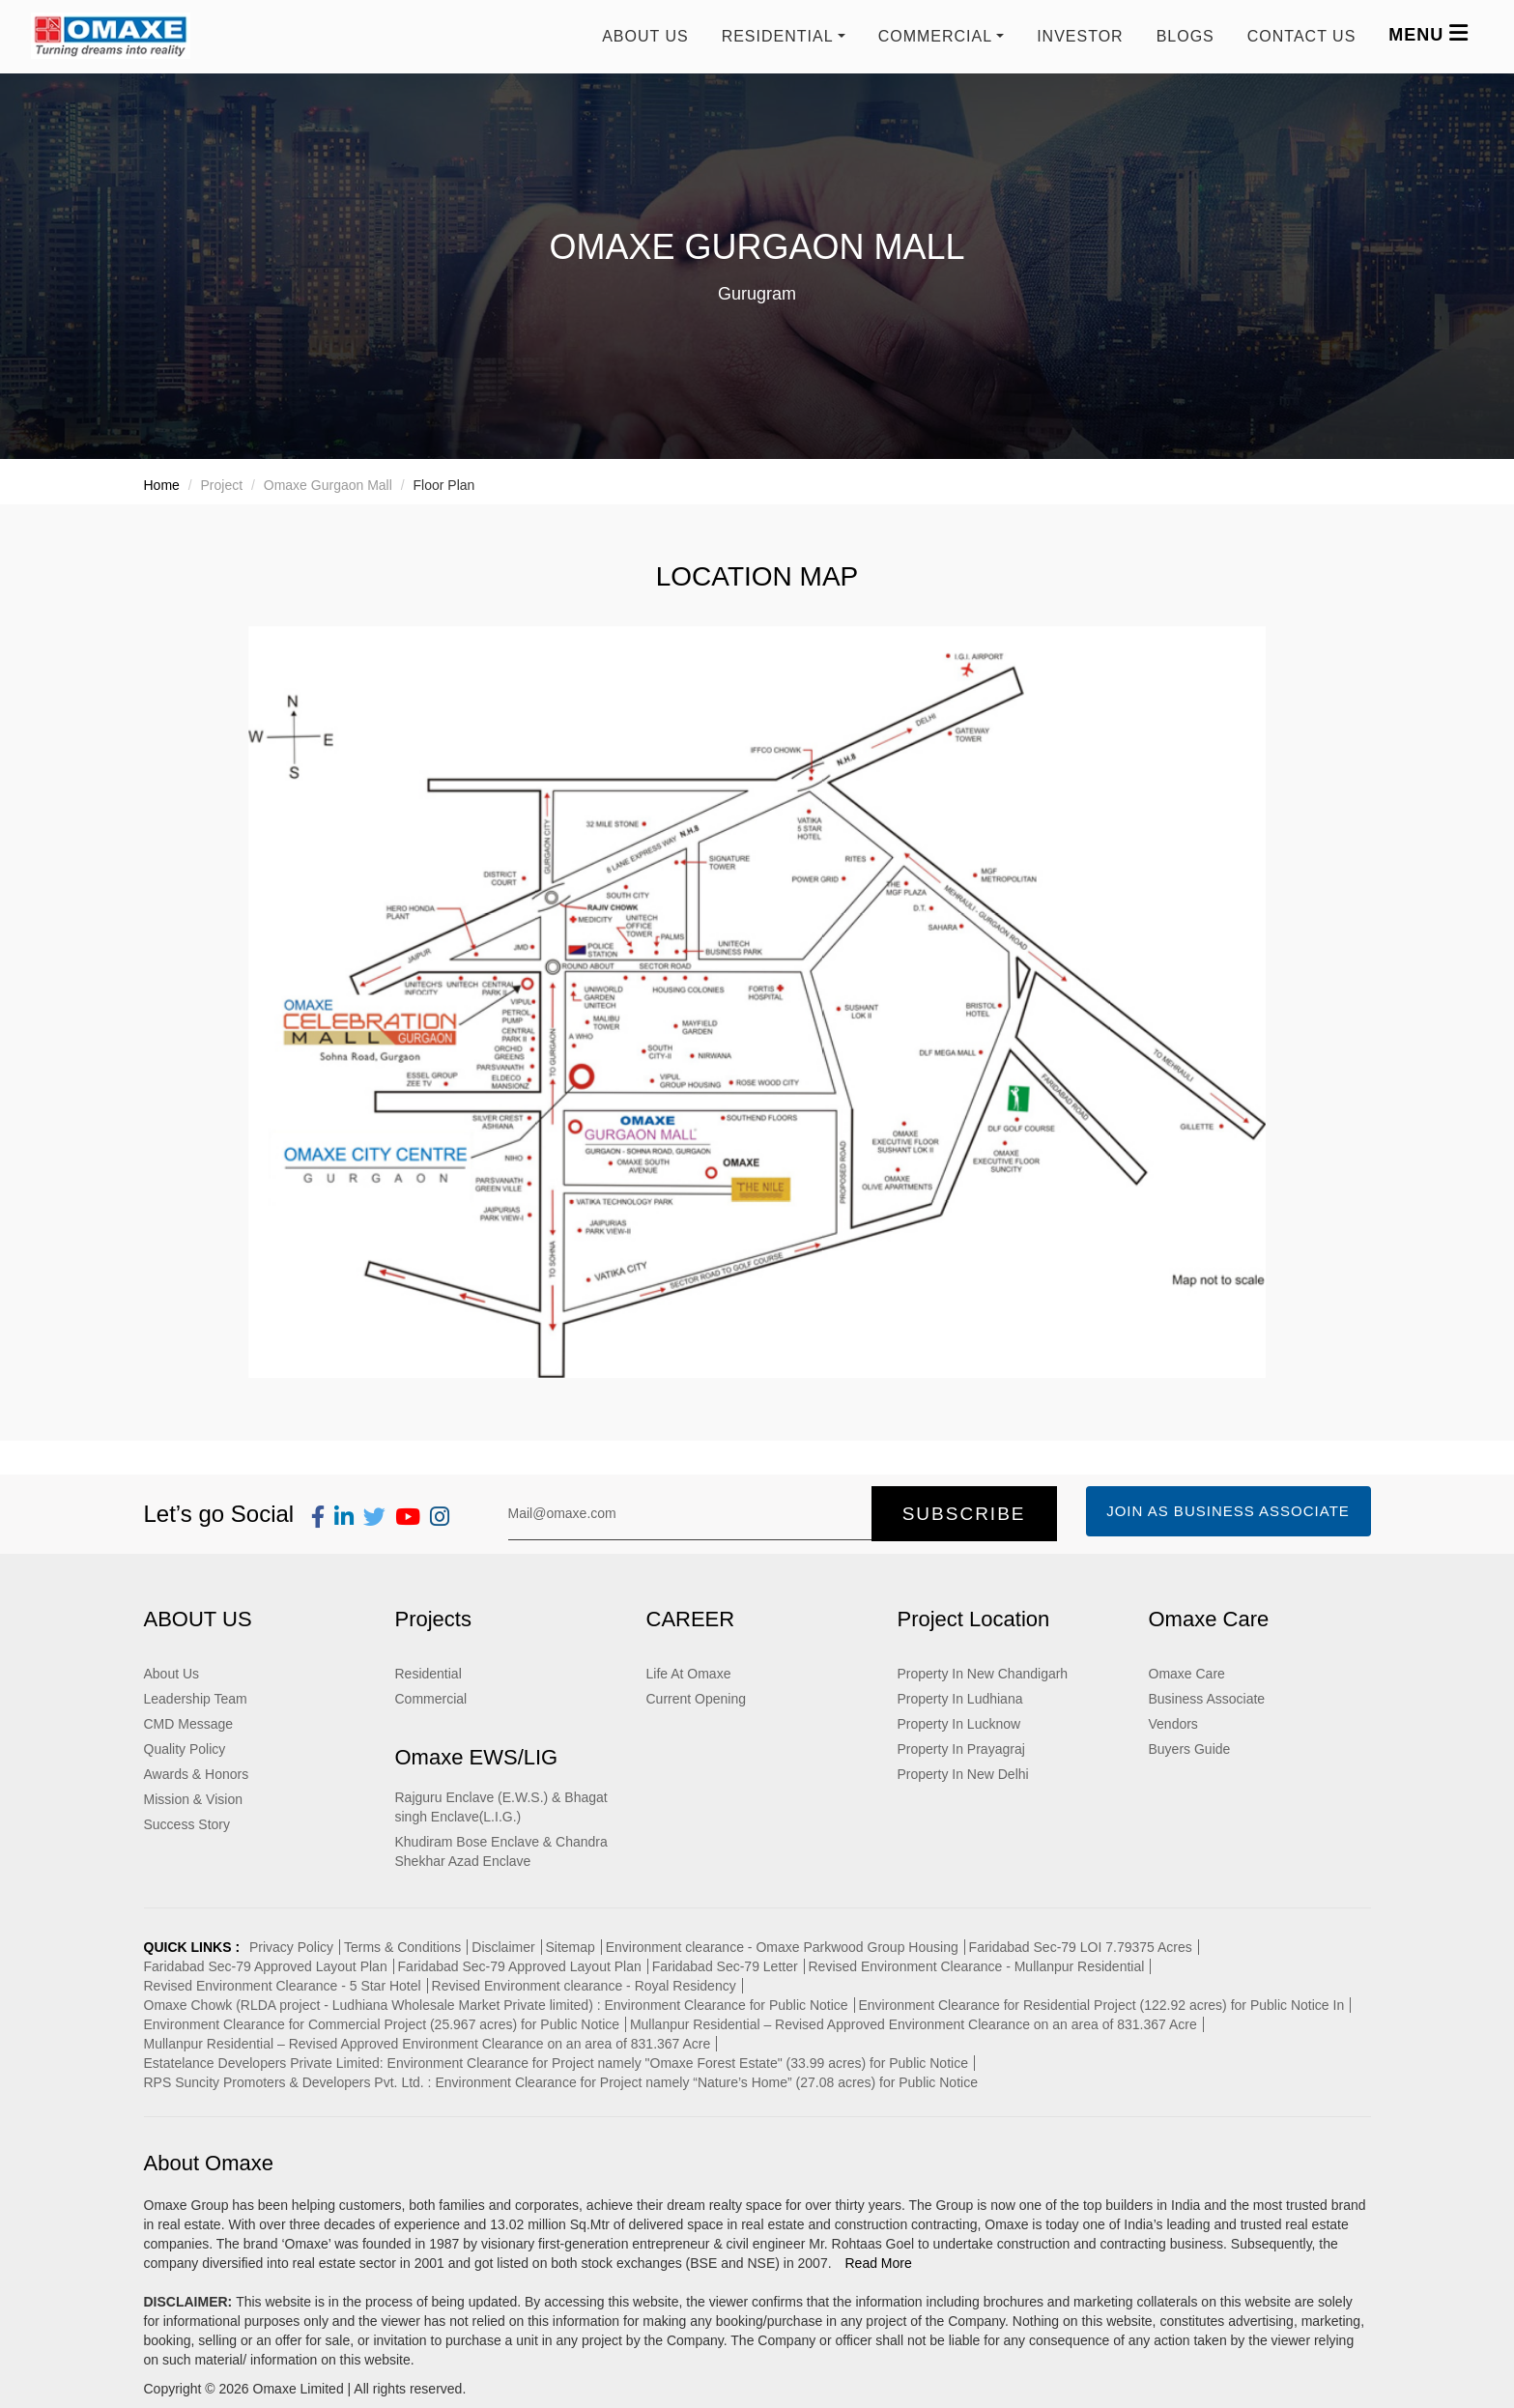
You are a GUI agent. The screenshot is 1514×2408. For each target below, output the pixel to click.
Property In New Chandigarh (983, 1673)
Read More (877, 2263)
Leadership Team (195, 1698)
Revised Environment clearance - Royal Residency (584, 1985)
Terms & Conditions (402, 1947)
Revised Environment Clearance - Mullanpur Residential (977, 1966)
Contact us (1302, 36)
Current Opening (696, 1698)
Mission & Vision (193, 1799)
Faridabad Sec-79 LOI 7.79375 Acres (1080, 1947)
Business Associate (1207, 1698)
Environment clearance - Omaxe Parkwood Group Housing (782, 1947)
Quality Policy (185, 1749)
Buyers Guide (1190, 1749)
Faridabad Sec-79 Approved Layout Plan (265, 1966)
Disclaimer (502, 1947)
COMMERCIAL (935, 36)
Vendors (1173, 1724)
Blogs (1185, 36)
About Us (645, 36)
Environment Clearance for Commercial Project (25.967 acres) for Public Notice (382, 2024)
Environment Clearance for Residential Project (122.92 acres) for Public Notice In (1101, 2005)
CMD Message (189, 1724)
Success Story (187, 1824)
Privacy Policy (291, 1947)
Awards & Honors (196, 1774)
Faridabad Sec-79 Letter (725, 1966)
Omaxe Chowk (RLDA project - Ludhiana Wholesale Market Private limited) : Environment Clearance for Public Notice (496, 2005)
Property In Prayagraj (961, 1749)
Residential (428, 1673)
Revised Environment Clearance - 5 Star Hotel (282, 1985)
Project (222, 485)
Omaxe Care (1187, 1673)
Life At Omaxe (688, 1673)
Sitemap (570, 1947)
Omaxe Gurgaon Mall (328, 485)
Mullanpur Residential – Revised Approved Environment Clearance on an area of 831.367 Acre (913, 2024)
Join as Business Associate (1228, 1511)
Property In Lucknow (959, 1724)
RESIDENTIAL (778, 36)
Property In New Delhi (963, 1774)
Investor (1080, 36)
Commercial (431, 1698)
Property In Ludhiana (960, 1698)
